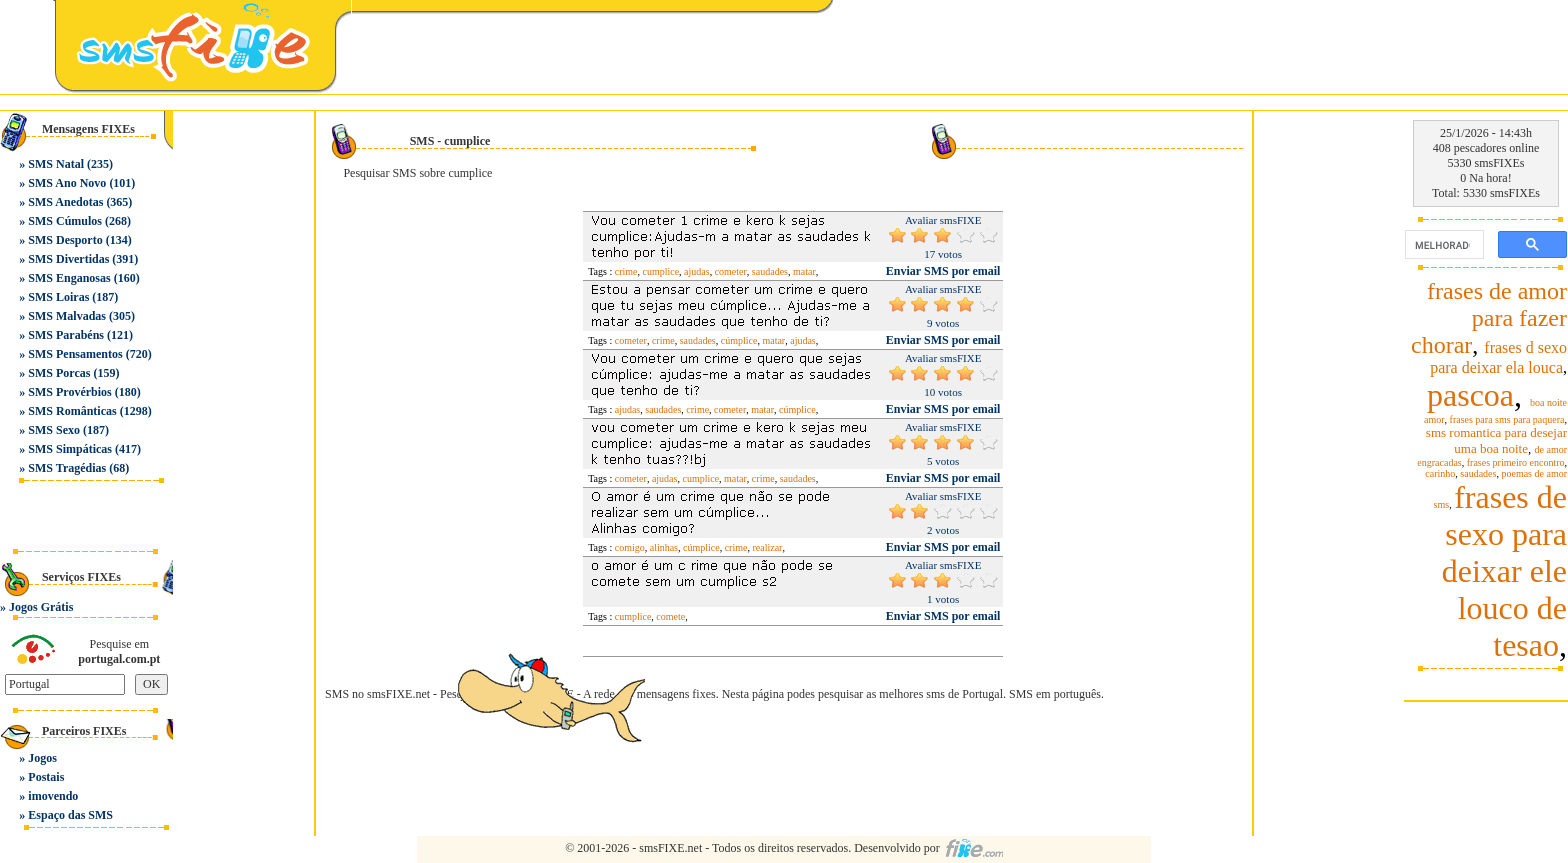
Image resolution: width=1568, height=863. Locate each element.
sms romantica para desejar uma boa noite (1496, 440)
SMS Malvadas (67, 316)
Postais (46, 777)
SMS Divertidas (68, 259)
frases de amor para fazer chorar (1489, 318)
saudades (770, 271)
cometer (731, 271)
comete (670, 616)
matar (804, 271)
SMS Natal (56, 164)
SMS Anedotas (65, 202)
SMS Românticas (72, 411)
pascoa (1470, 395)
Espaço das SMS (70, 815)
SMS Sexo (54, 430)
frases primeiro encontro (1516, 462)
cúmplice (739, 340)
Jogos (42, 758)
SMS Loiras (58, 297)
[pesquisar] (1442, 245)
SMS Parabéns (66, 335)
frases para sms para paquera (1507, 419)
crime (626, 271)
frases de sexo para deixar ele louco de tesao (1504, 571)
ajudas (697, 271)
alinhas (664, 547)
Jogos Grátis (41, 607)
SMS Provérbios (69, 392)
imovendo (53, 796)
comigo (630, 547)
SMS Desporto (65, 240)
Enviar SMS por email (943, 271)
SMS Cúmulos (65, 221)
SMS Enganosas (69, 278)
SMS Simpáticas (70, 449)
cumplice (660, 271)
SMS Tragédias (67, 468)
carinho (1440, 473)
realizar (767, 547)
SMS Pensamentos (75, 354)
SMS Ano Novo (67, 183)
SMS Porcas (59, 373)
